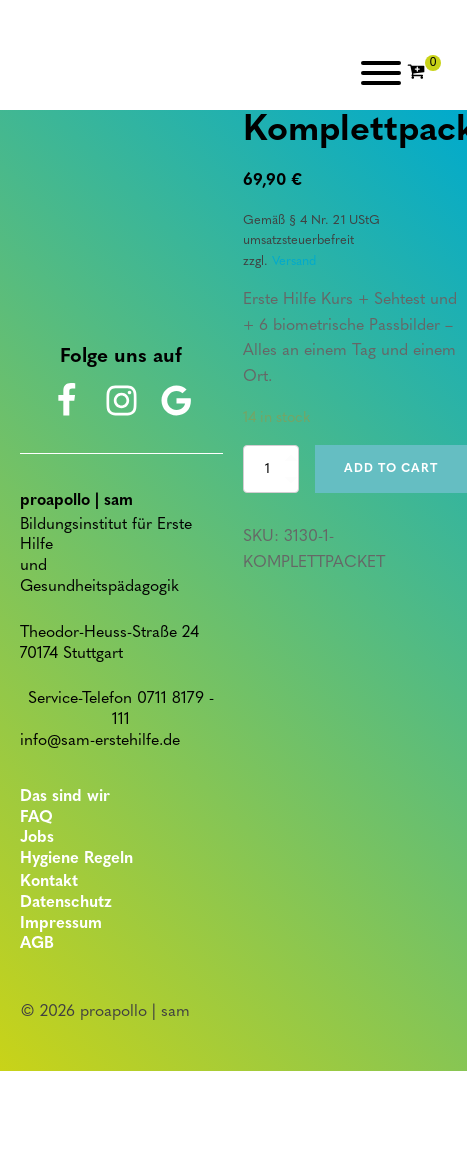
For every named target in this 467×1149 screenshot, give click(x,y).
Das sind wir (65, 797)
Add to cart (391, 469)
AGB (37, 944)
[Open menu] (381, 73)
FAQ (36, 818)
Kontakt (49, 882)
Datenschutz (66, 903)
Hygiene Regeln (76, 859)
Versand (294, 261)
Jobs (37, 838)
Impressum (61, 924)
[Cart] (424, 73)
